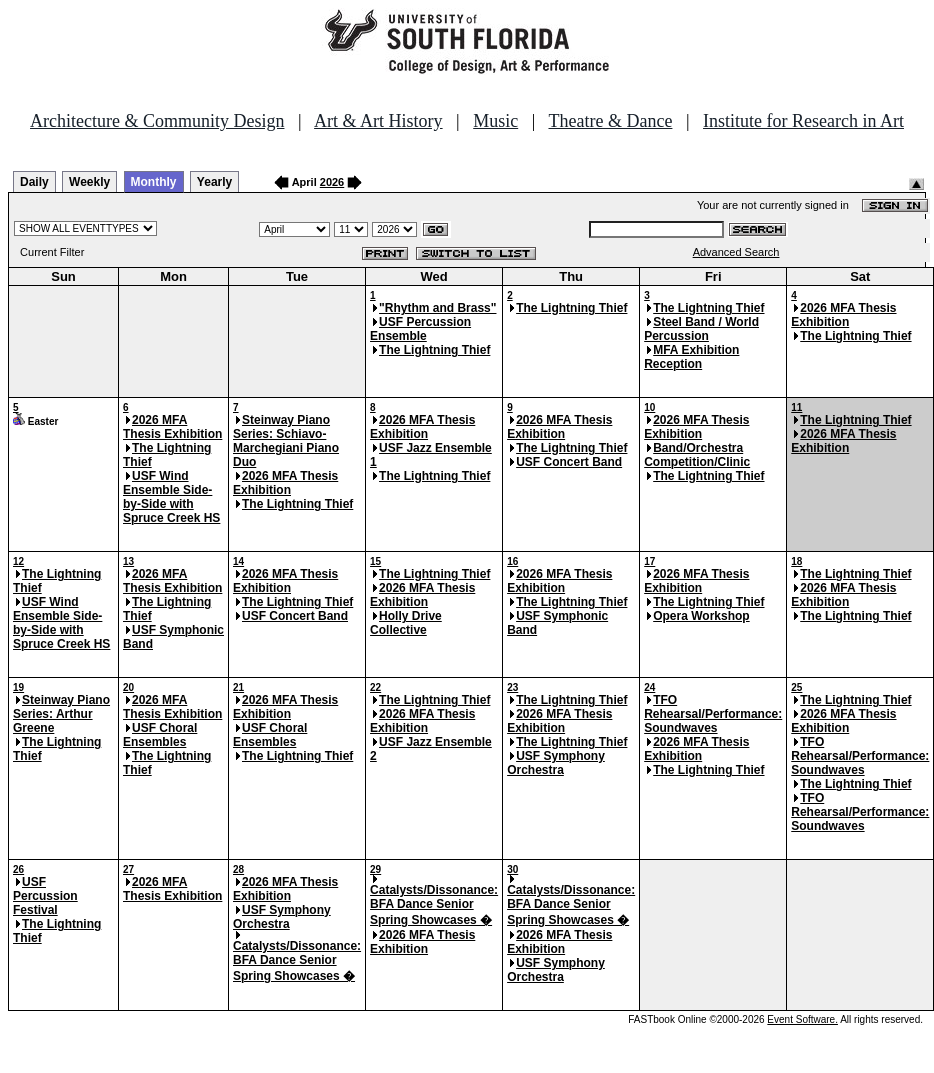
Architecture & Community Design (157, 121)
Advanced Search (736, 252)
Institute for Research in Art (803, 121)
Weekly (89, 182)
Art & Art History (378, 121)
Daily (34, 182)
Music (495, 121)
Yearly (214, 182)
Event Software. (802, 1019)
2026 (332, 182)
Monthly (154, 182)
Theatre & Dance (610, 121)
